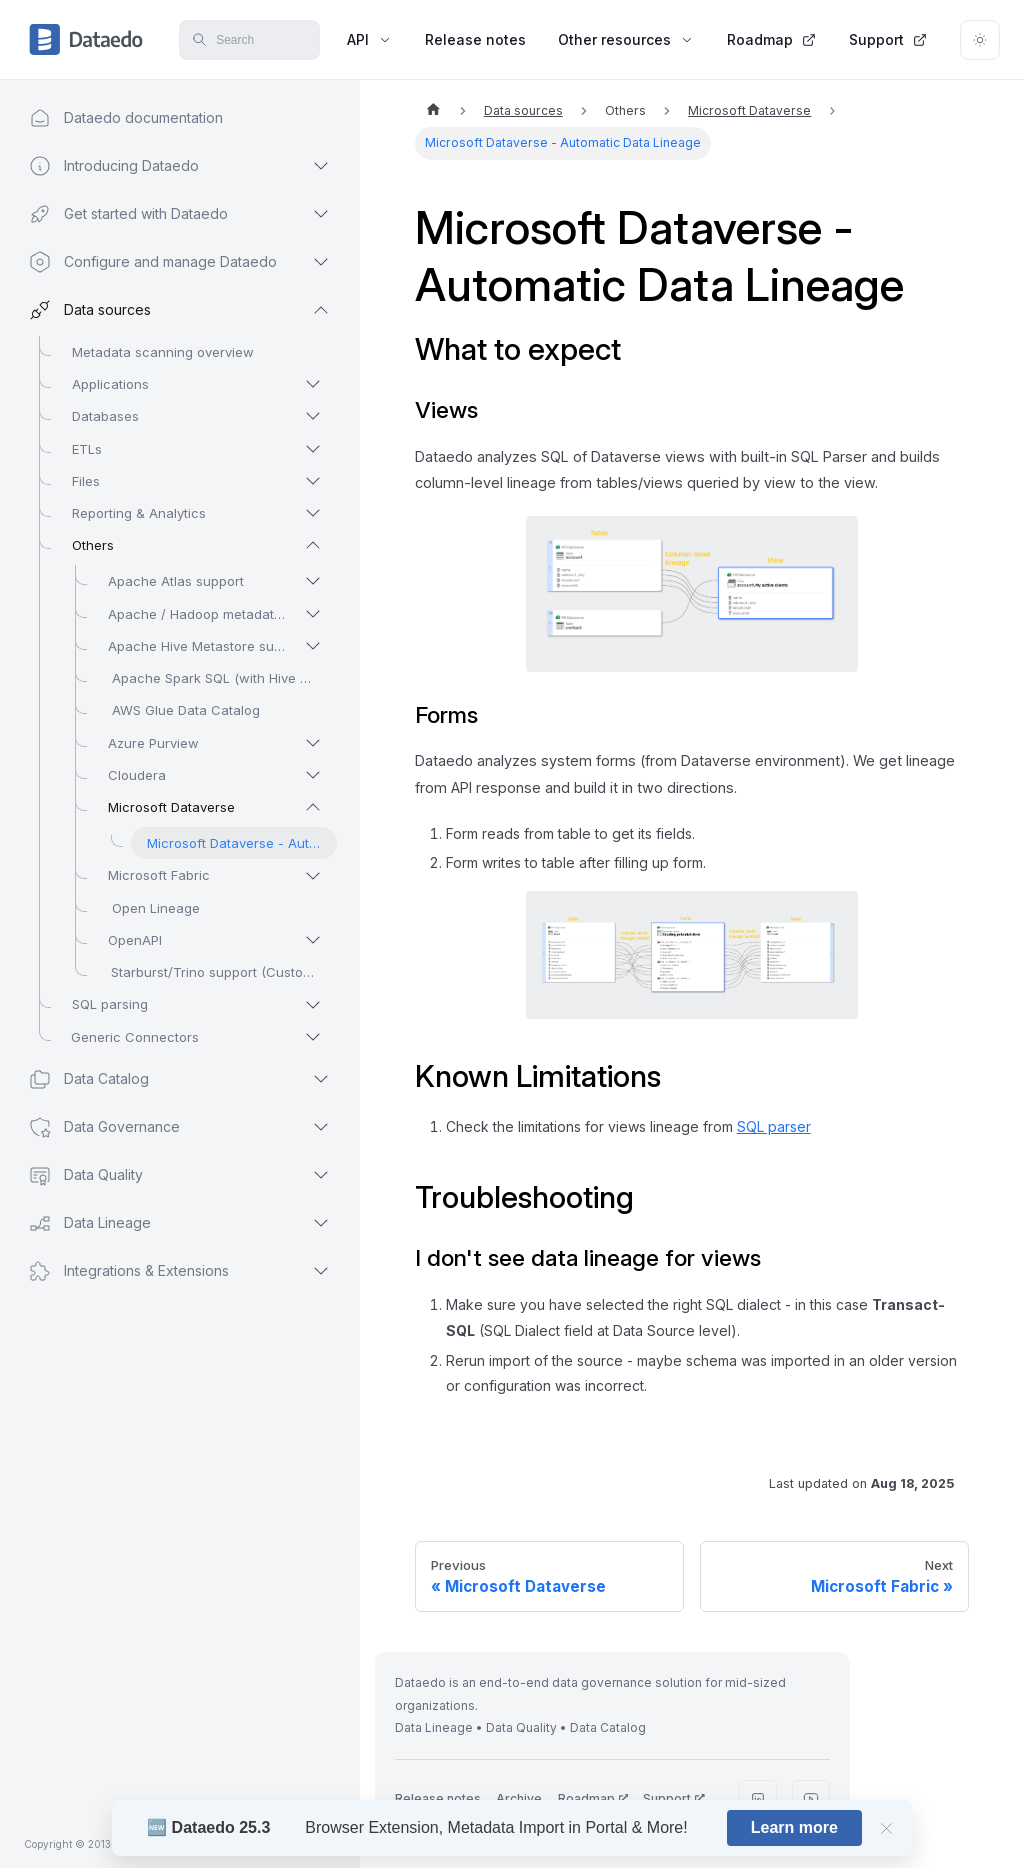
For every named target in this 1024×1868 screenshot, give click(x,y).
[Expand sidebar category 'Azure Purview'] (313, 743)
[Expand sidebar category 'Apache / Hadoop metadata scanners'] (313, 614)
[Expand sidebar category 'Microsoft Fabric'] (313, 876)
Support (888, 39)
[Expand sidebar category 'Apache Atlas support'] (313, 581)
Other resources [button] (626, 39)
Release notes (475, 39)
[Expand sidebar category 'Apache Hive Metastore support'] (313, 646)
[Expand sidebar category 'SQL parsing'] (313, 1005)
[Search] (249, 40)
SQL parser (774, 1126)
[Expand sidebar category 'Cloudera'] (313, 775)
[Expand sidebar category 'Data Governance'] (321, 1127)
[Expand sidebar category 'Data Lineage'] (321, 1223)
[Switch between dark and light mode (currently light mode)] (980, 40)
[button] (160, 166)
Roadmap (772, 39)
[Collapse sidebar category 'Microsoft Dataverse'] (313, 807)
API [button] (370, 39)
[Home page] (433, 111)
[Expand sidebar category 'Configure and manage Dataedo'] (321, 262)
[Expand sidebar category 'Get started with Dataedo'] (321, 214)
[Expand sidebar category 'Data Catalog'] (321, 1079)
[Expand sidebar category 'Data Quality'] (321, 1175)
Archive (519, 1798)
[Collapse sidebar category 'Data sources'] (321, 310)
